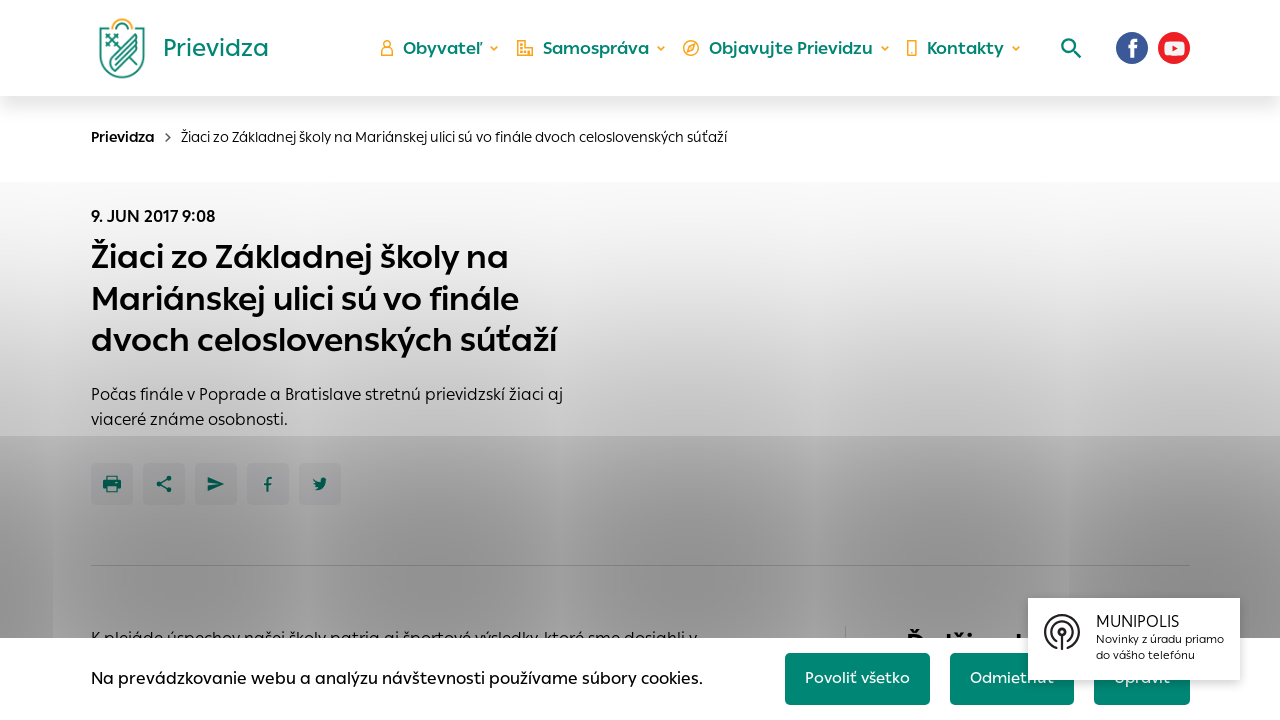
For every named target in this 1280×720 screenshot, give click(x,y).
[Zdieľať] (164, 484)
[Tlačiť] (112, 484)
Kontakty (954, 55)
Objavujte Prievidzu (781, 55)
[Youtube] (1174, 55)
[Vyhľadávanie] (1066, 55)
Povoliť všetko (846, 676)
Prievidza (123, 137)
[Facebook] (1132, 55)
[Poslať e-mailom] (216, 484)
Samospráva (590, 55)
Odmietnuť (1005, 676)
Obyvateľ (441, 55)
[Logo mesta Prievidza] (176, 55)
